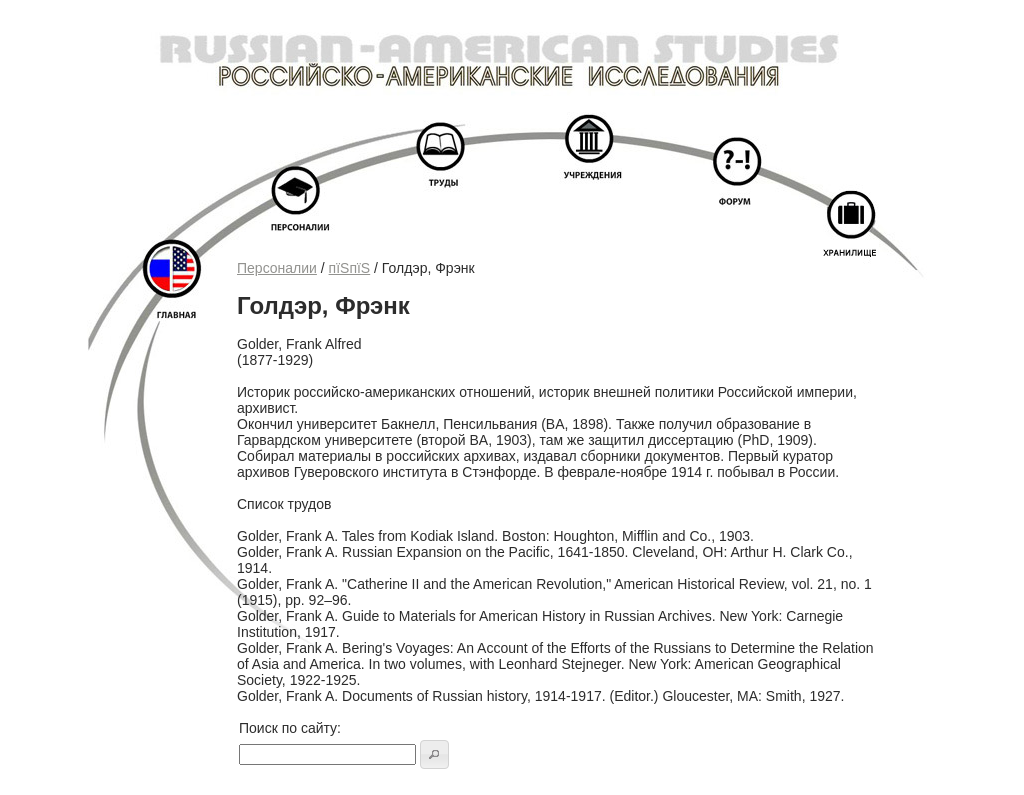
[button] (434, 754)
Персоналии (277, 268)
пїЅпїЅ (350, 268)
